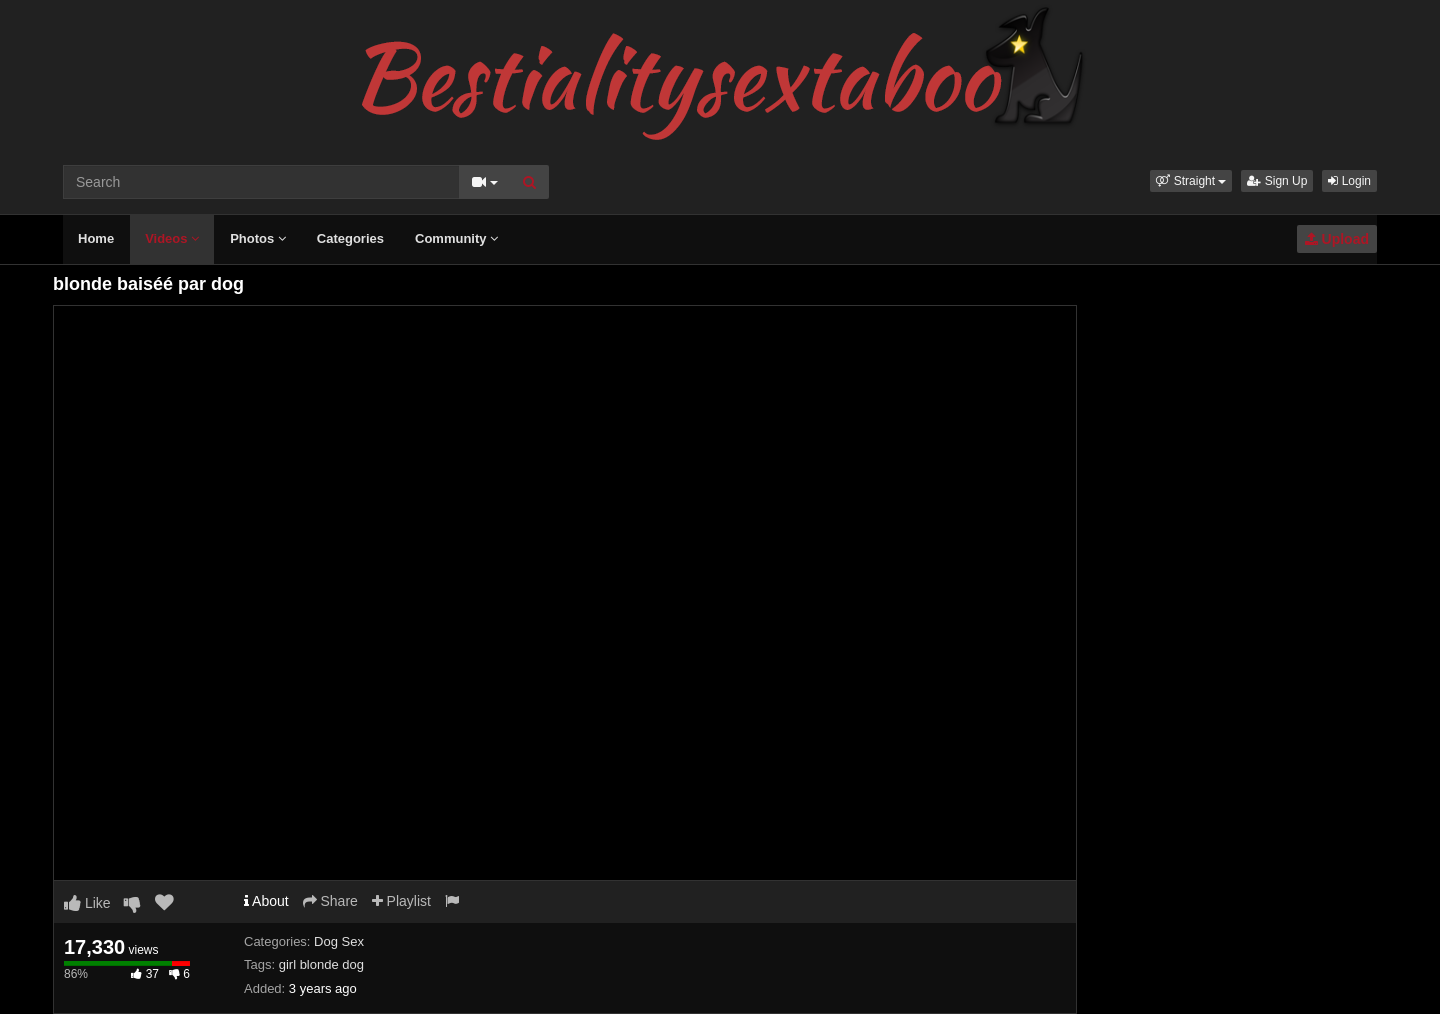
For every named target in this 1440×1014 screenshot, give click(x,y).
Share (330, 901)
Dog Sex (339, 941)
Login (1349, 181)
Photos (258, 238)
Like (87, 903)
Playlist (401, 901)
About (266, 901)
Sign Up (1277, 181)
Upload (1337, 239)
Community (456, 238)
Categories (350, 238)
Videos (172, 238)
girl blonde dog (321, 964)
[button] (1191, 181)
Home (96, 238)
